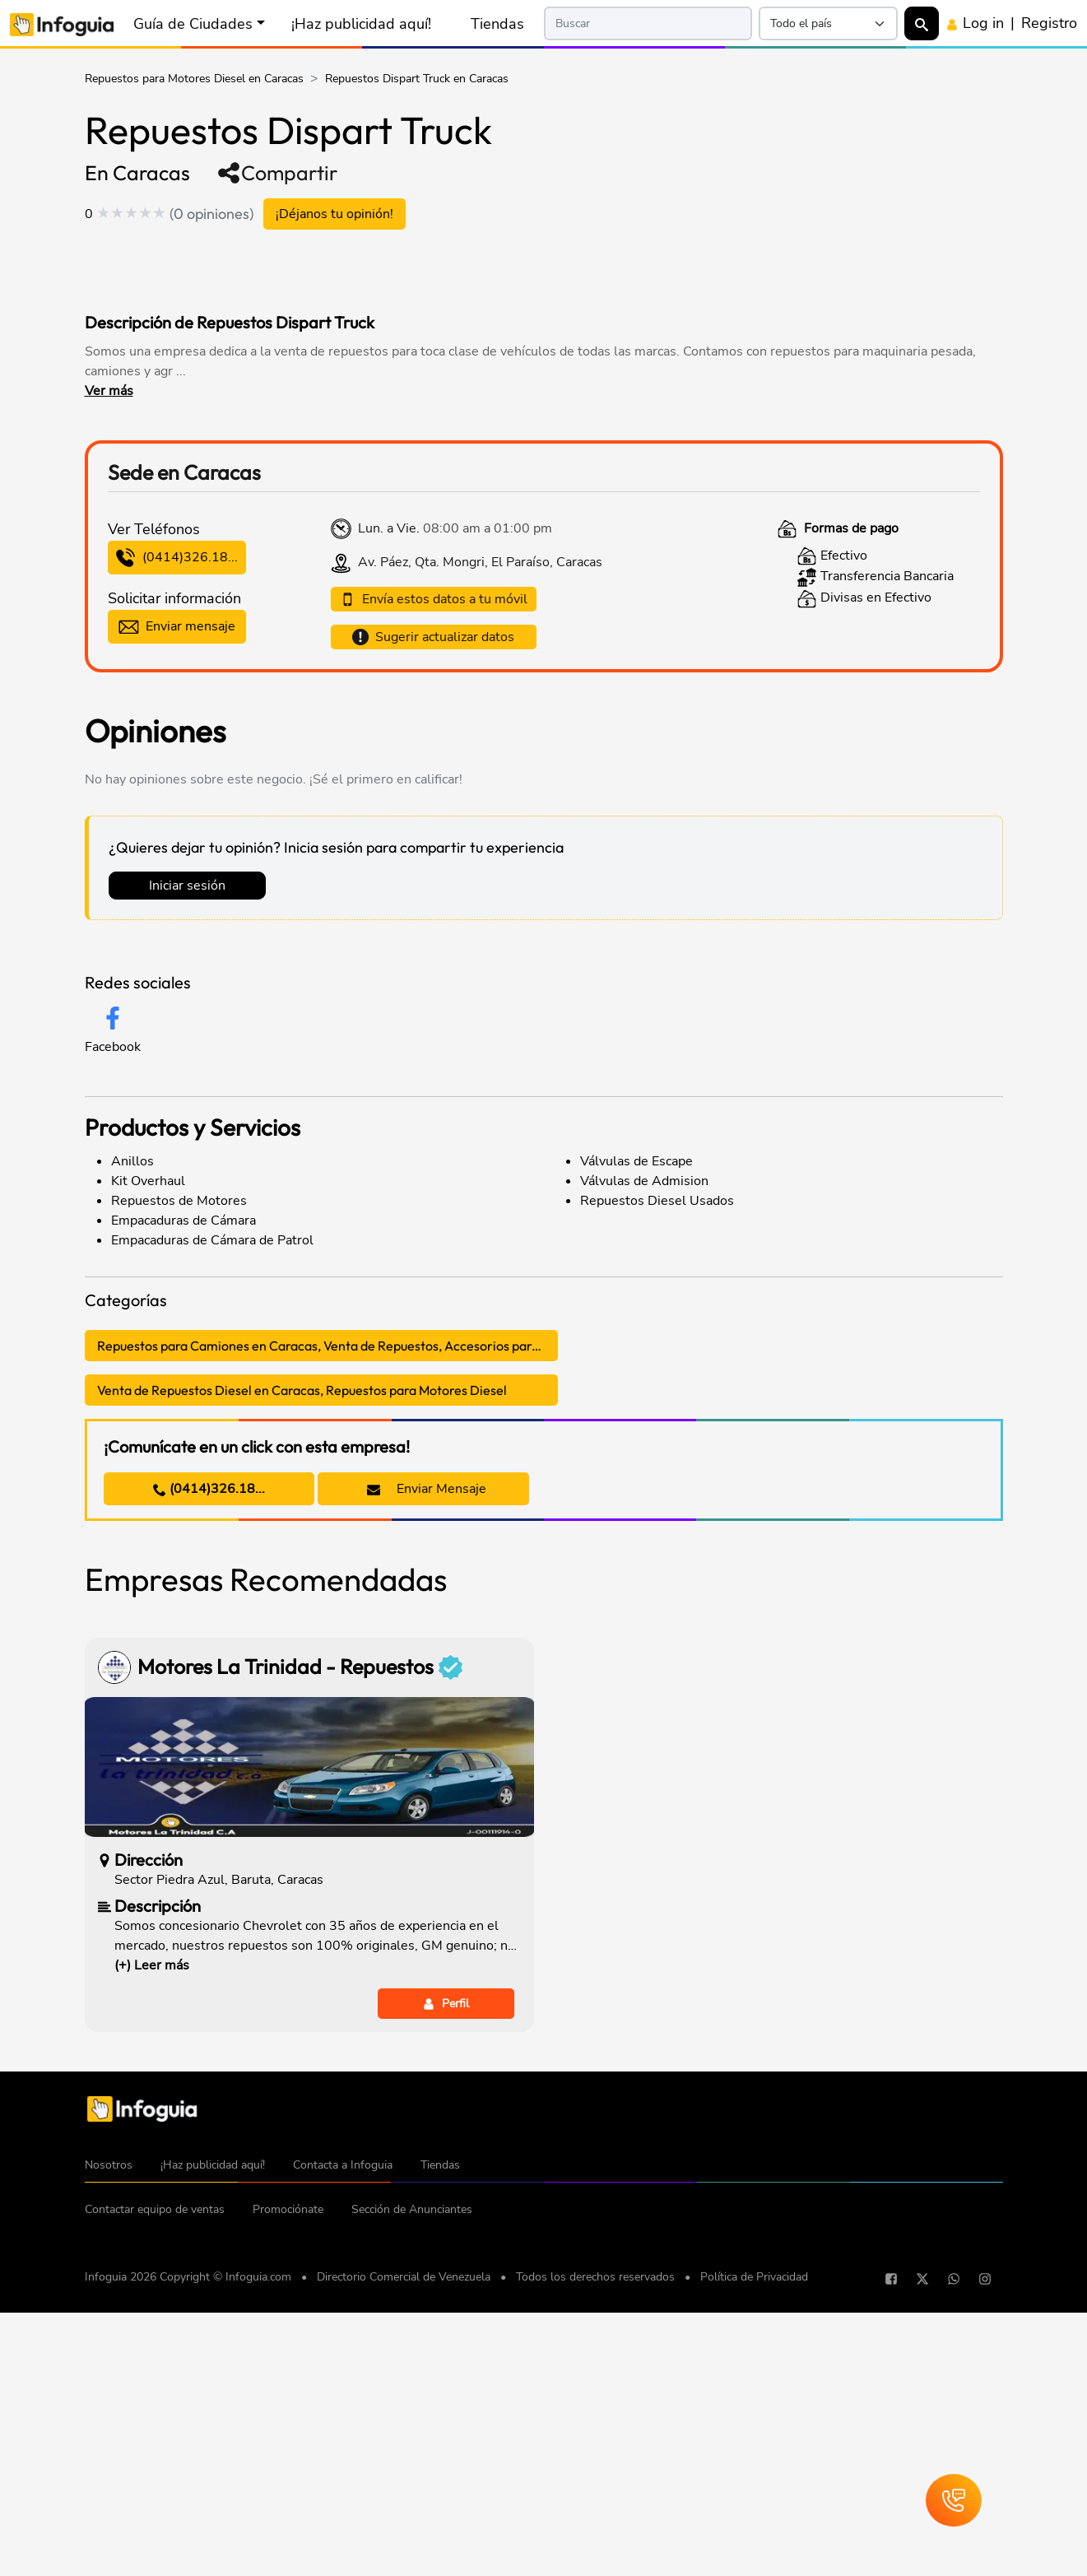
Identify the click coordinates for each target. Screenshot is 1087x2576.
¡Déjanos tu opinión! (334, 214)
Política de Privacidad (754, 2547)
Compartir (276, 172)
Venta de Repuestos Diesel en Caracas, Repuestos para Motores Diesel (302, 1660)
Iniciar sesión (187, 1155)
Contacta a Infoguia (343, 2435)
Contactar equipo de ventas (155, 2479)
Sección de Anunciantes (411, 2479)
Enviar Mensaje (426, 1759)
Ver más (109, 391)
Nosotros (108, 2435)
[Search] (648, 23)
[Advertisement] (401, 267)
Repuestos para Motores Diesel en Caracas (194, 78)
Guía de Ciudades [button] (193, 24)
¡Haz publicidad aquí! (361, 24)
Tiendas (497, 24)
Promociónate (288, 2479)
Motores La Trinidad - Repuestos (299, 1937)
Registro (1049, 23)
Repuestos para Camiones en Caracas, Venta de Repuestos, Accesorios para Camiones (327, 1615)
